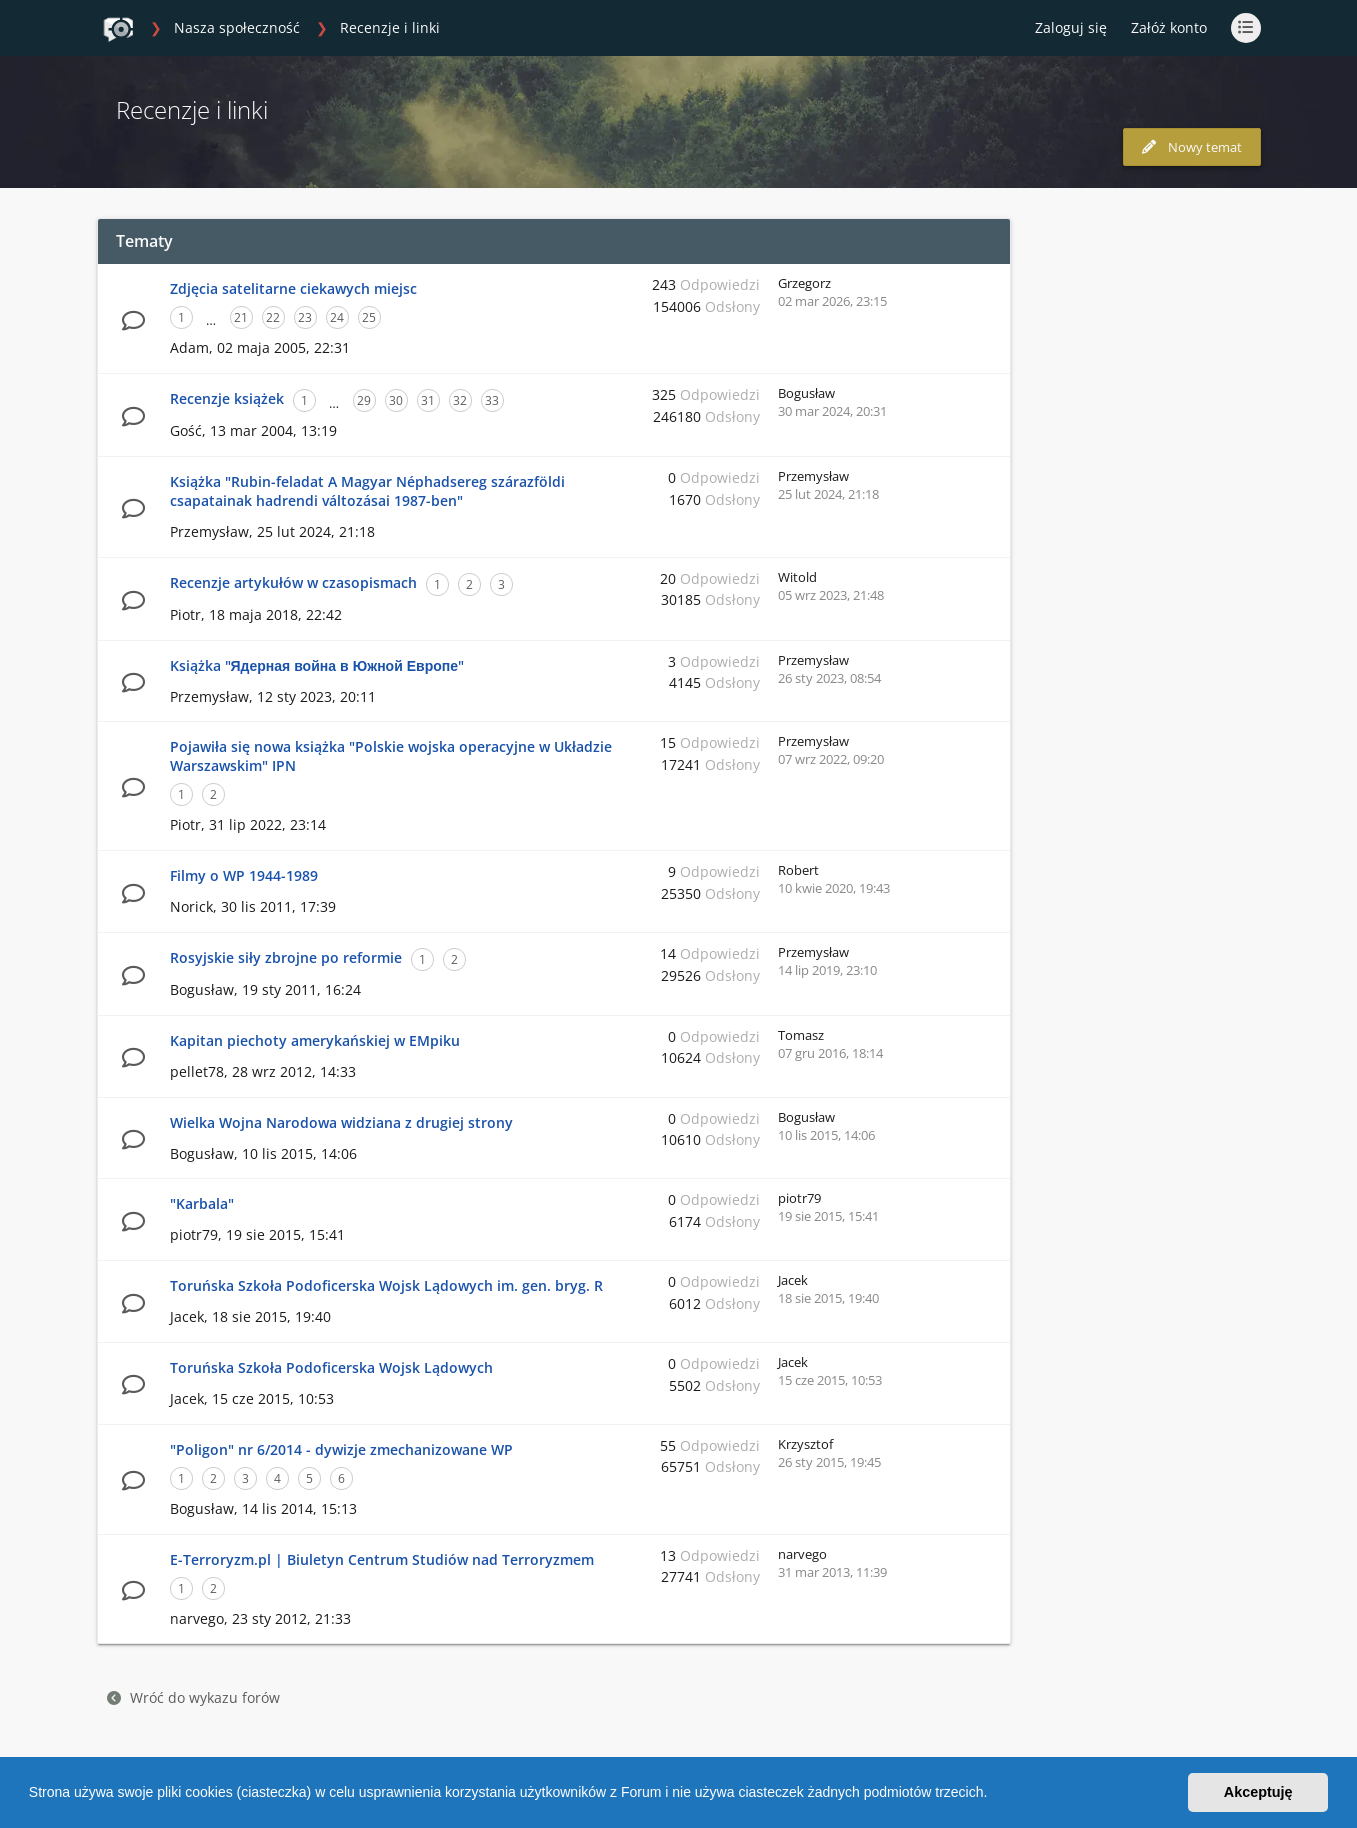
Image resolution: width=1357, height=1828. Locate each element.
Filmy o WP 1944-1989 (244, 875)
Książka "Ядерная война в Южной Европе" (317, 665)
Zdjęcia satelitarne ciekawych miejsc (293, 288)
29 (364, 400)
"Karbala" (202, 1203)
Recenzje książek (227, 398)
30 (396, 400)
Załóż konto (1169, 27)
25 (369, 317)
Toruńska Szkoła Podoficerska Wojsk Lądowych (331, 1367)
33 (492, 400)
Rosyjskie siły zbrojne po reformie (286, 957)
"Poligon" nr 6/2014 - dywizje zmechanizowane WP (341, 1449)
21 (241, 317)
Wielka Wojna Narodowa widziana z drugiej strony (341, 1122)
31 (428, 400)
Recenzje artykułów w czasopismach (293, 582)
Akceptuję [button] (1258, 1792)
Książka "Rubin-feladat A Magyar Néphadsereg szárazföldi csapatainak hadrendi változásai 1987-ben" (367, 491)
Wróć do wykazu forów (193, 1697)
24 (337, 317)
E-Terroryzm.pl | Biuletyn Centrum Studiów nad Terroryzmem (382, 1559)
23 (305, 317)
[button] (994, 1795)
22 (273, 317)
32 (460, 400)
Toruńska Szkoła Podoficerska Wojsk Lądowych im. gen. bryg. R (386, 1285)
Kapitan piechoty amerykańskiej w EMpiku (315, 1040)
